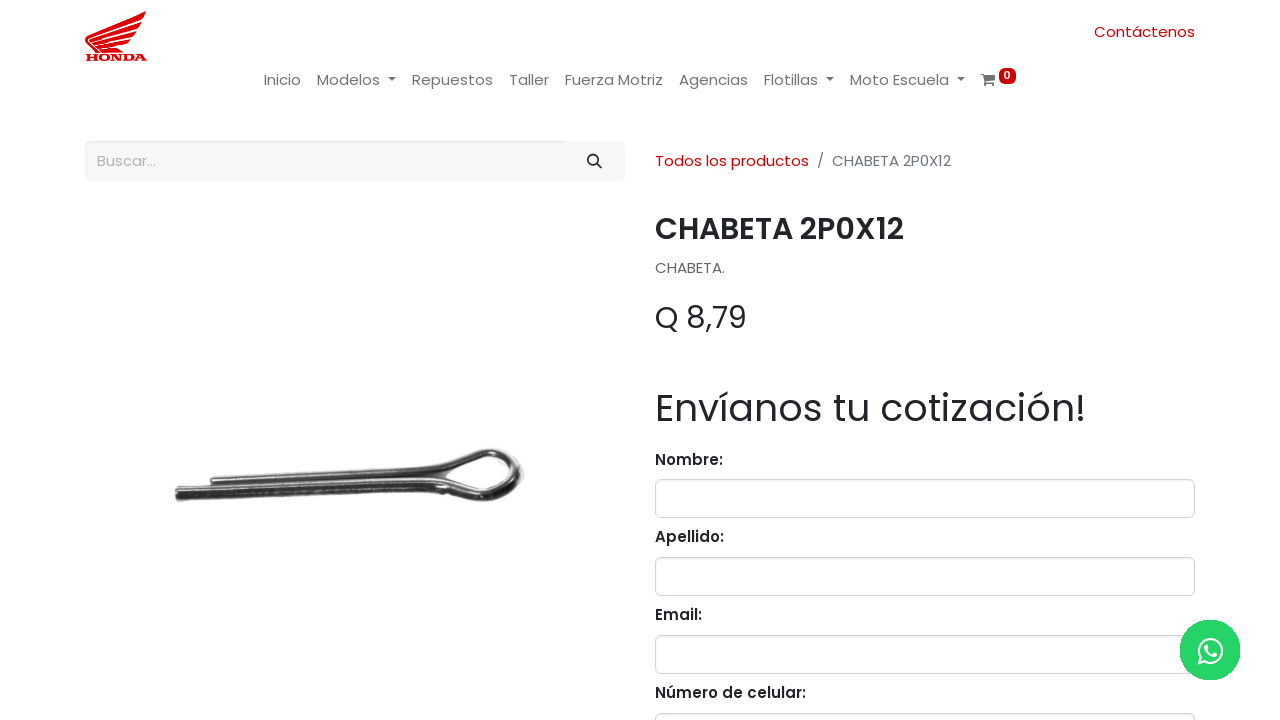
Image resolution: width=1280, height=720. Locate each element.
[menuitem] (282, 80)
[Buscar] (595, 161)
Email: (678, 614)
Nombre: (689, 459)
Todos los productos (732, 160)
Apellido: (689, 536)
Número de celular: (730, 692)
